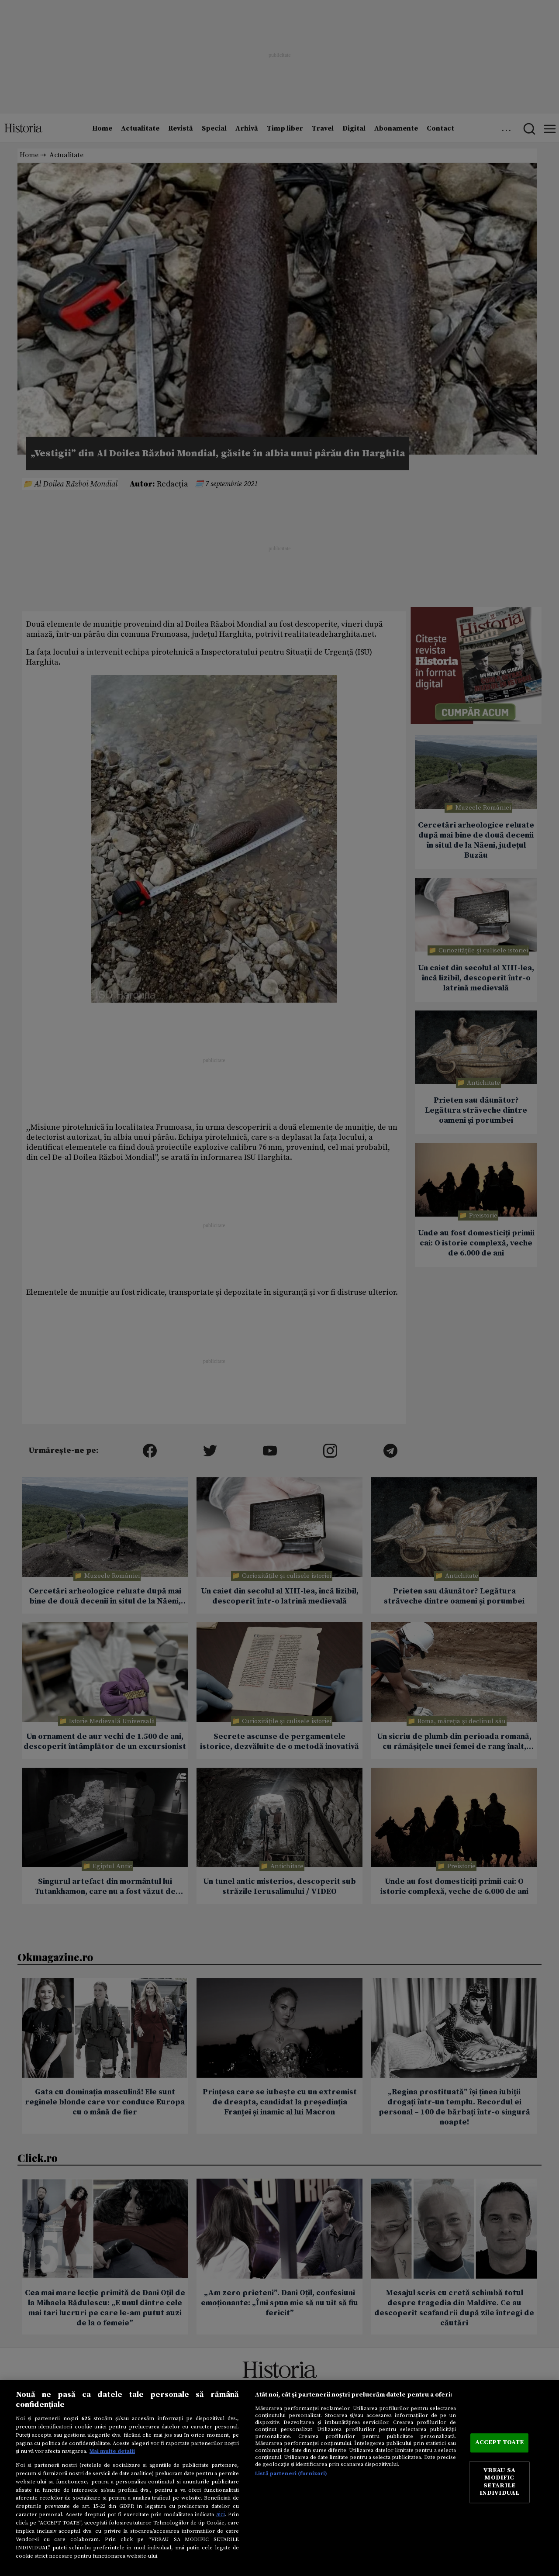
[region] (279, 2478)
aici (220, 2514)
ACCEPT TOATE (499, 2443)
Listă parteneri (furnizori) (291, 2473)
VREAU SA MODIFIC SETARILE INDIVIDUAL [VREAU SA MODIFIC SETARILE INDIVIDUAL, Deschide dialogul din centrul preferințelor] (499, 2481)
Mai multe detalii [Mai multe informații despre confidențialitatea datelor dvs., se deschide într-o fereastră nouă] (112, 2451)
